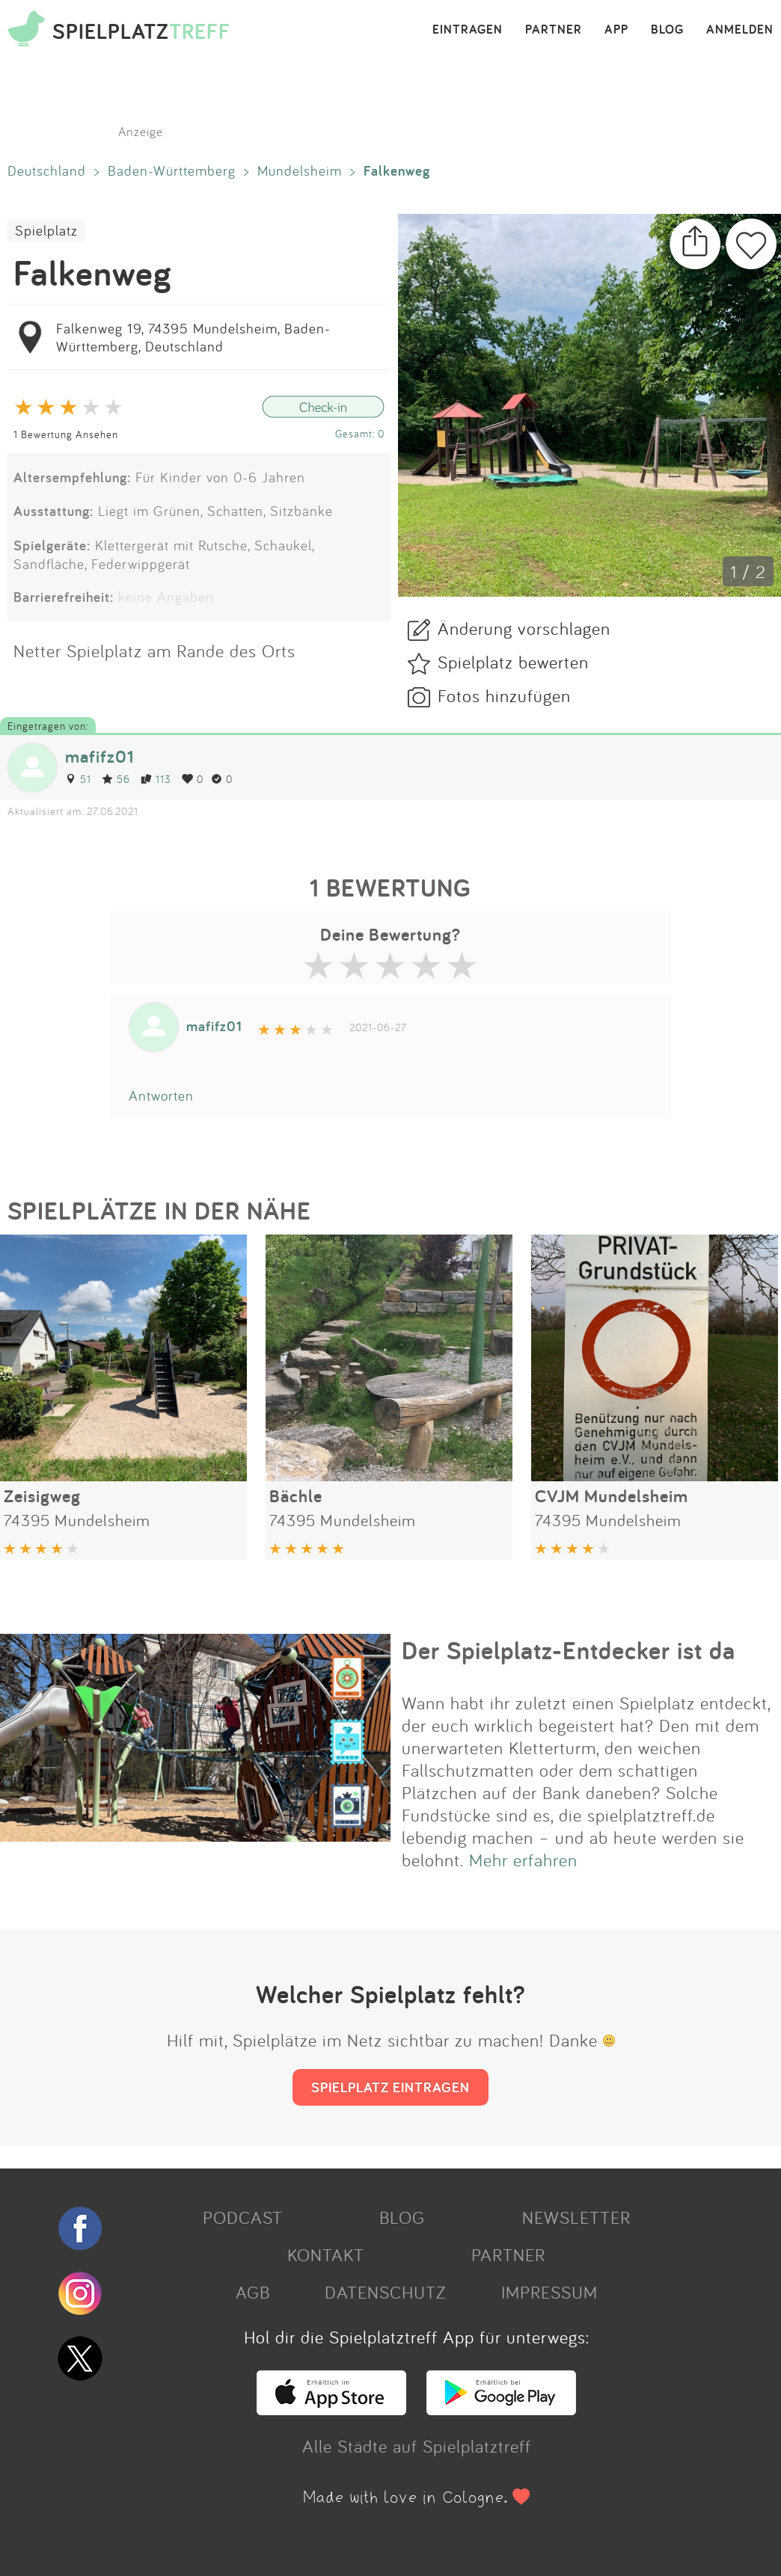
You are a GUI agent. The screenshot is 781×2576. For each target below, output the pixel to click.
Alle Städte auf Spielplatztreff (416, 2446)
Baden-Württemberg (172, 170)
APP (616, 30)
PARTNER (553, 30)
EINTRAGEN (467, 30)
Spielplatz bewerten (513, 662)
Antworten (161, 1095)
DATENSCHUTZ (385, 2292)
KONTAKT (325, 2254)
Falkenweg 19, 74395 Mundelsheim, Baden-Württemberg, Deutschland (193, 337)
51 (78, 779)
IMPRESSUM (549, 2292)
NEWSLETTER (576, 2217)
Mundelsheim (299, 170)
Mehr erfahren (523, 1859)
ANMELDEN (740, 30)
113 (156, 779)
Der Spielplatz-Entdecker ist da (568, 1650)
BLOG (667, 30)
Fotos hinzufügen (504, 695)
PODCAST (243, 2217)
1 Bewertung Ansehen (65, 434)
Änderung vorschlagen (524, 628)
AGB (253, 2292)
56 (116, 779)
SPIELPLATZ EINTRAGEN (390, 2087)
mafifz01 (99, 756)
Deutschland (46, 170)
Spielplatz (46, 230)
